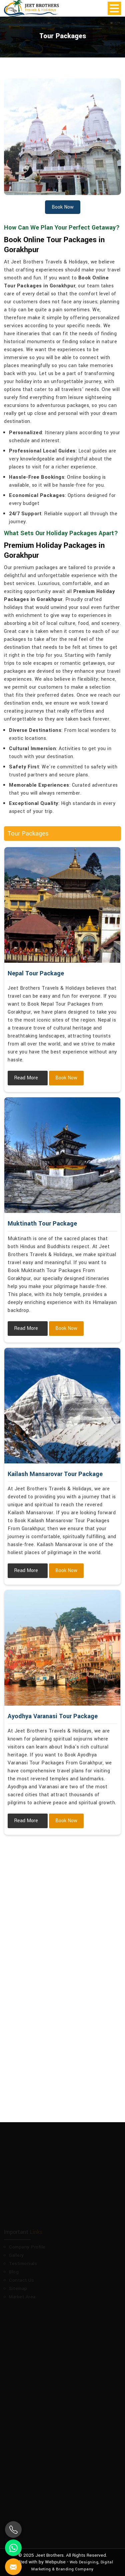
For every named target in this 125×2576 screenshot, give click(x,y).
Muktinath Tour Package (42, 1224)
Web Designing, (84, 2562)
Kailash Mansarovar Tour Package (55, 1474)
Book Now (66, 1077)
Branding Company (75, 2569)
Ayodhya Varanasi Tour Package (53, 1716)
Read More (26, 1077)
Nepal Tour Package (36, 973)
